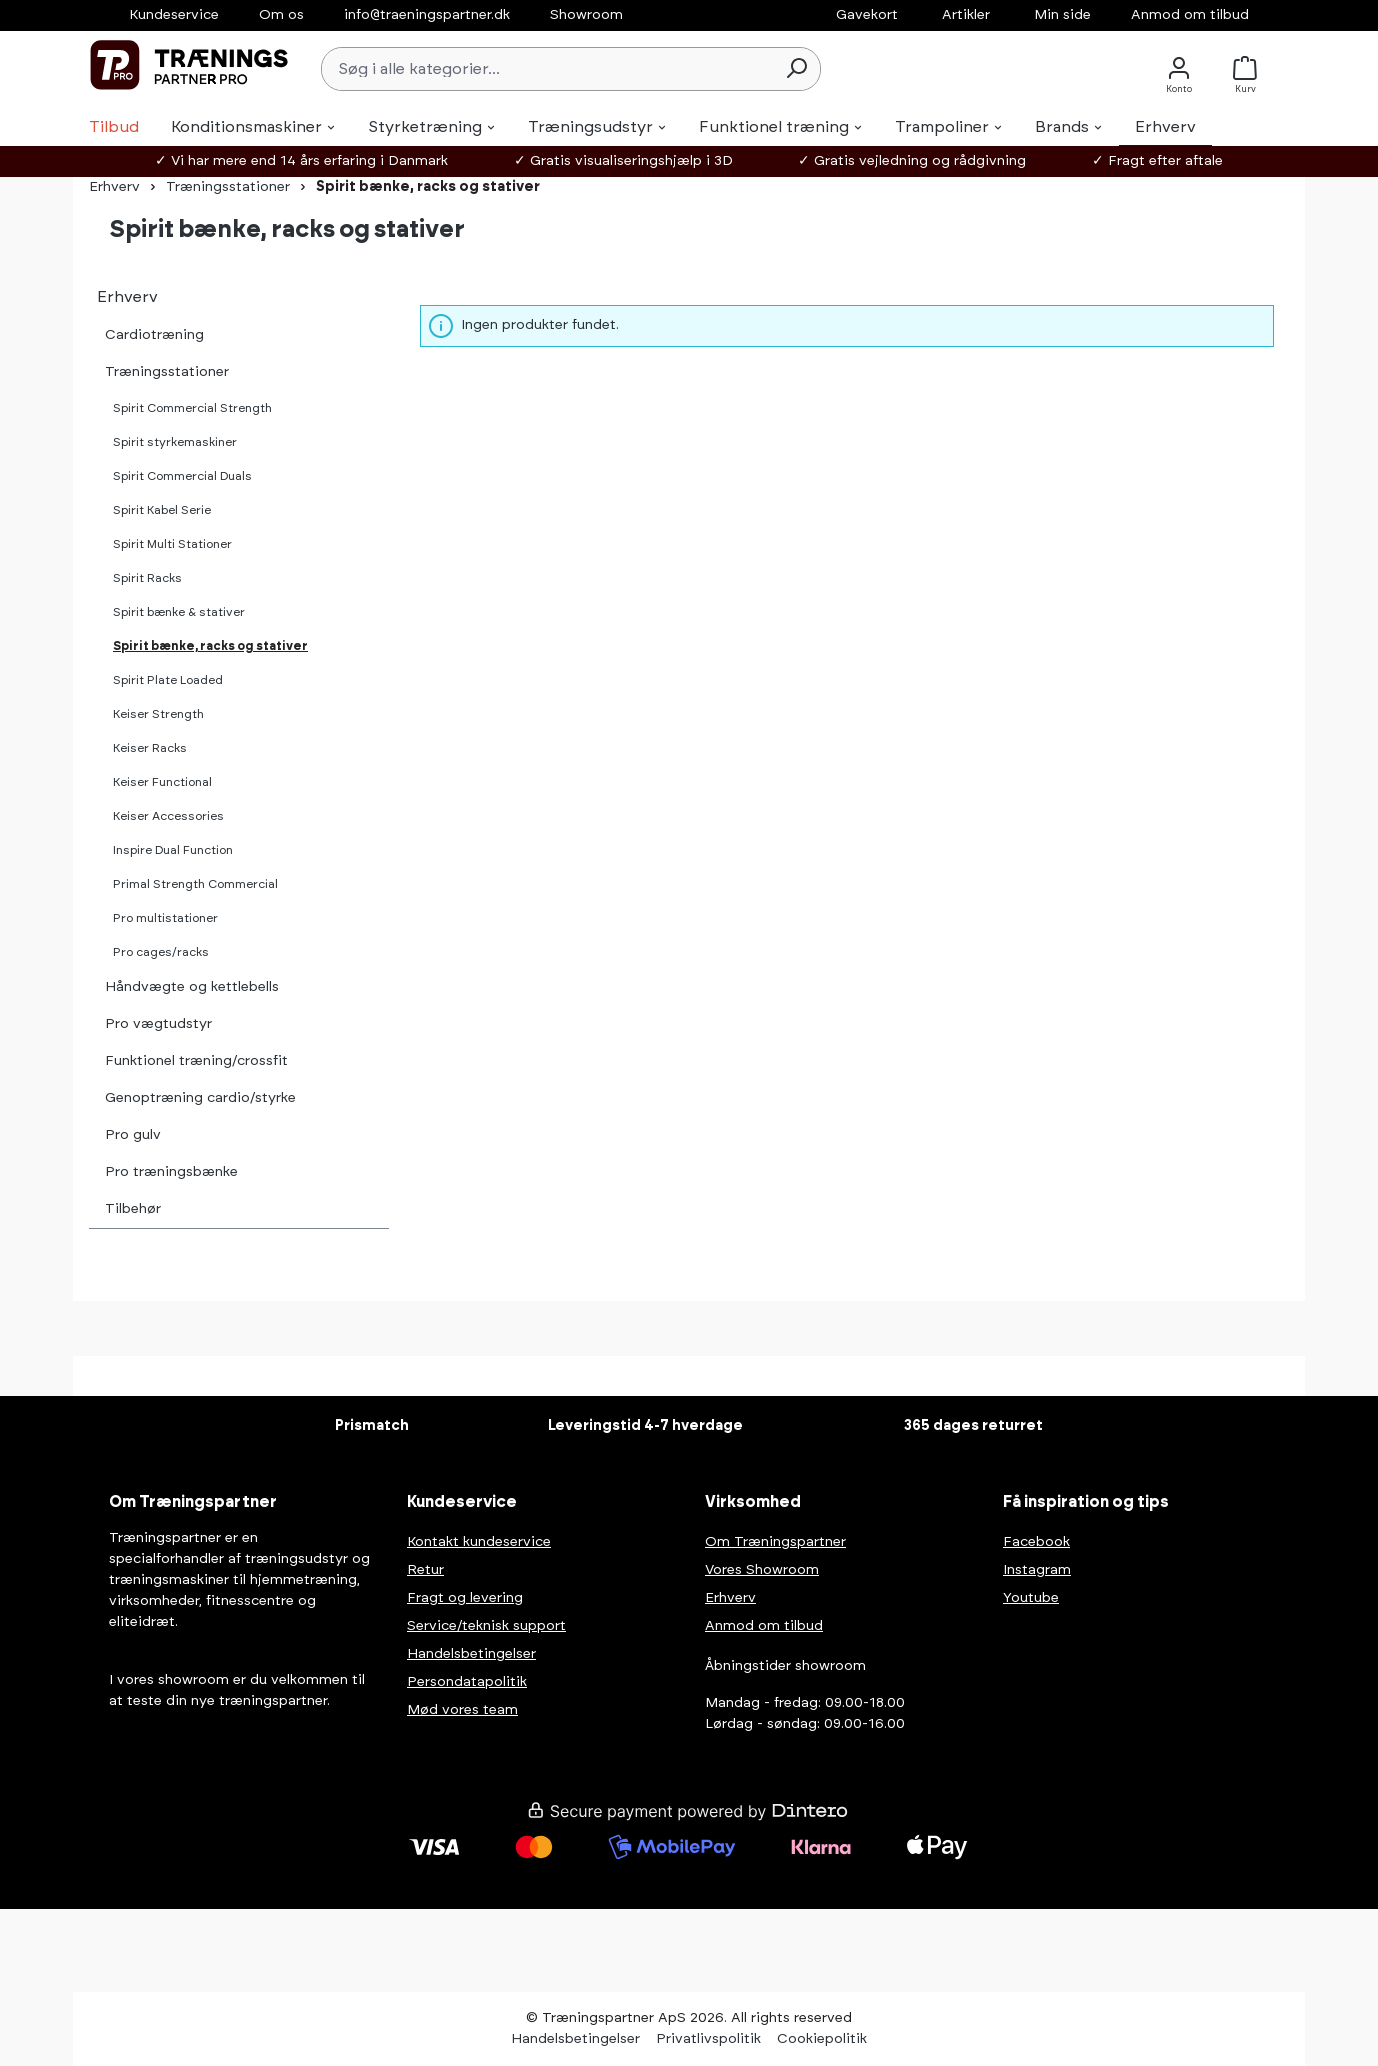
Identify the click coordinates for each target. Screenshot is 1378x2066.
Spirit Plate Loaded (168, 680)
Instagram (1037, 1570)
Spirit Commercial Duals (182, 476)
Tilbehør (133, 1209)
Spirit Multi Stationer (172, 544)
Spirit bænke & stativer (179, 612)
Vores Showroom (762, 1570)
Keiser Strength (158, 714)
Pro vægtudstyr (158, 1024)
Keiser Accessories (168, 816)
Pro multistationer (165, 918)
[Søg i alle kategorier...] (547, 69)
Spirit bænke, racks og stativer (210, 646)
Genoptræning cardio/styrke (200, 1098)
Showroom (586, 15)
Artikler (966, 15)
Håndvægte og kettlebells (192, 987)
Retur (425, 1570)
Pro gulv (133, 1135)
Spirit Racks (147, 578)
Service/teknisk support (486, 1626)
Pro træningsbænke (171, 1172)
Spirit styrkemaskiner (175, 442)
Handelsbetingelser (471, 1654)
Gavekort (867, 15)
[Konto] (1179, 68)
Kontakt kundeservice (479, 1542)
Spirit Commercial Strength (192, 408)
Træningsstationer (167, 372)
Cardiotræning (154, 335)
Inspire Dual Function (173, 850)
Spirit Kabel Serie (162, 510)
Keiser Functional (162, 782)
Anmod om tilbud (1190, 15)
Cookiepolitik (822, 2039)
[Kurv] (1250, 68)
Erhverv (127, 297)
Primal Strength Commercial (195, 884)
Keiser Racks (150, 748)
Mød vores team (462, 1710)
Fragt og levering (465, 1598)
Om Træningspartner (775, 1542)
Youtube (1031, 1598)
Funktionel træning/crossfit (196, 1061)
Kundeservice (174, 15)
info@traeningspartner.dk (427, 15)
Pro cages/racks (161, 952)
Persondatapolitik (467, 1682)
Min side (1062, 15)
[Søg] (796, 69)
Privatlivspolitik (708, 2039)
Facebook (1036, 1542)
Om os (281, 15)
